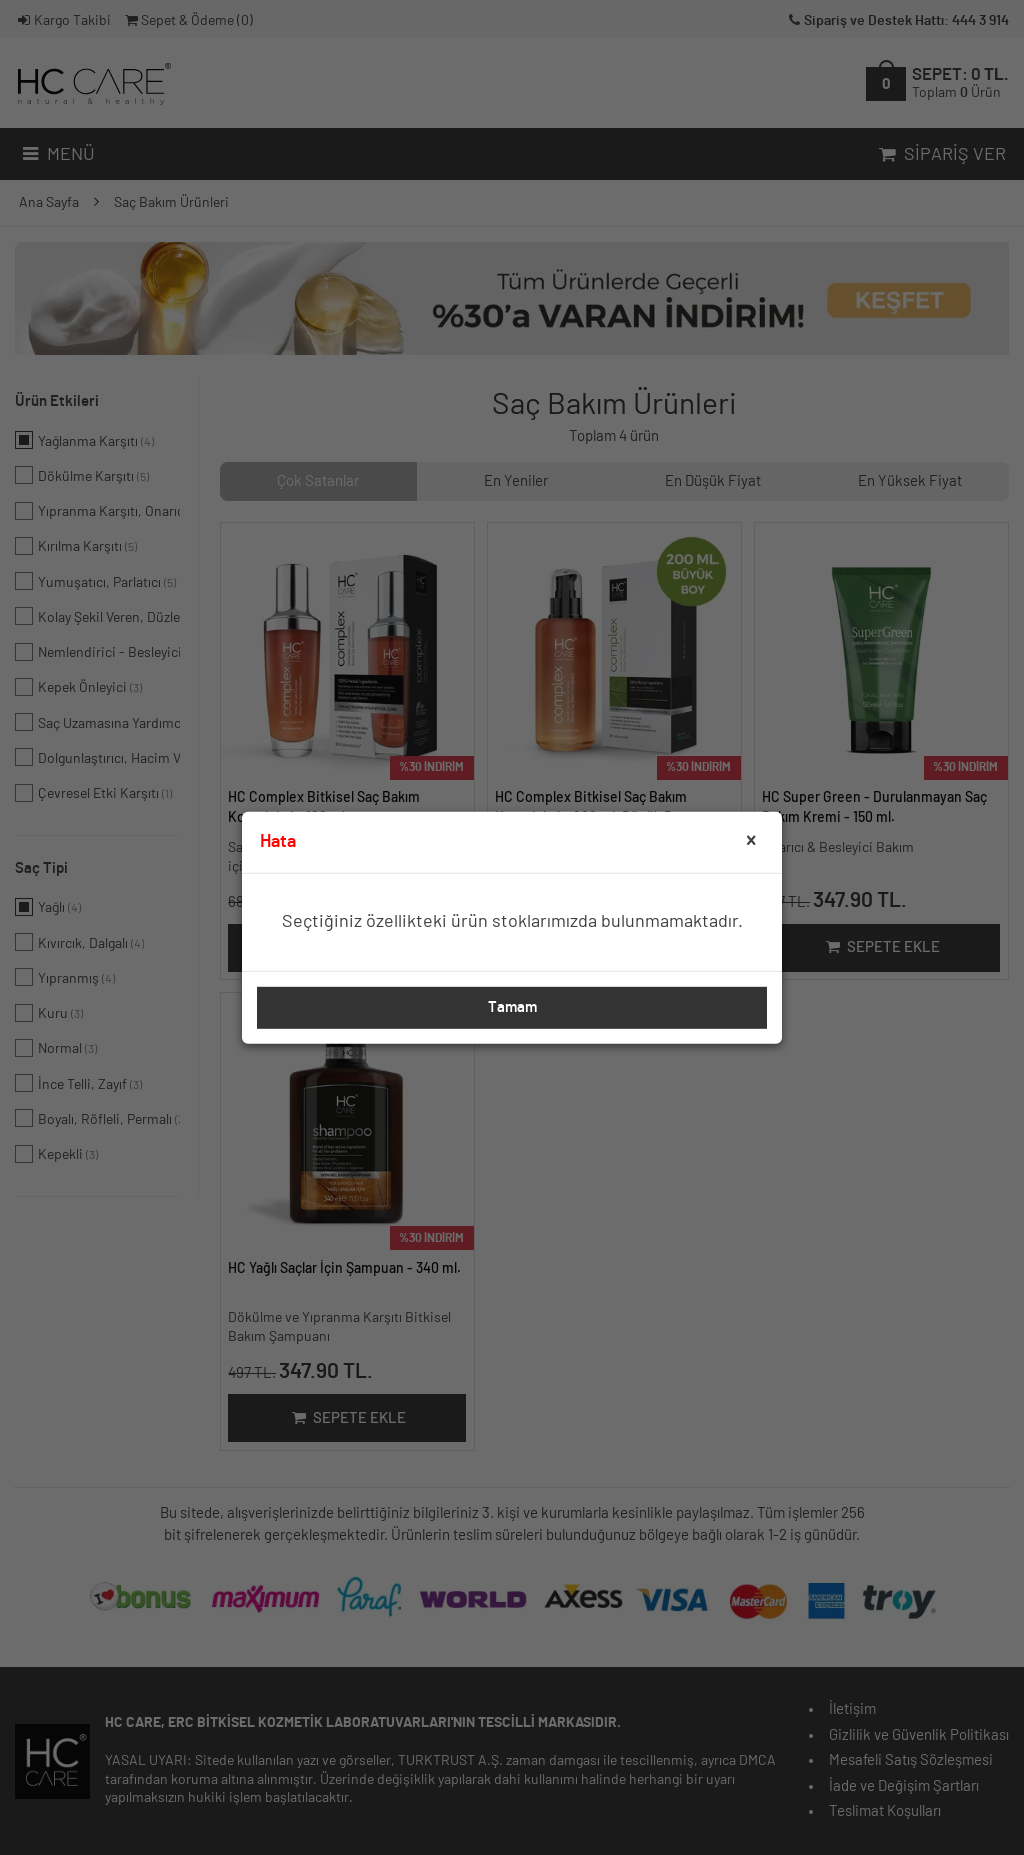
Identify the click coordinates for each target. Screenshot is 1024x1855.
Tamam (512, 1007)
